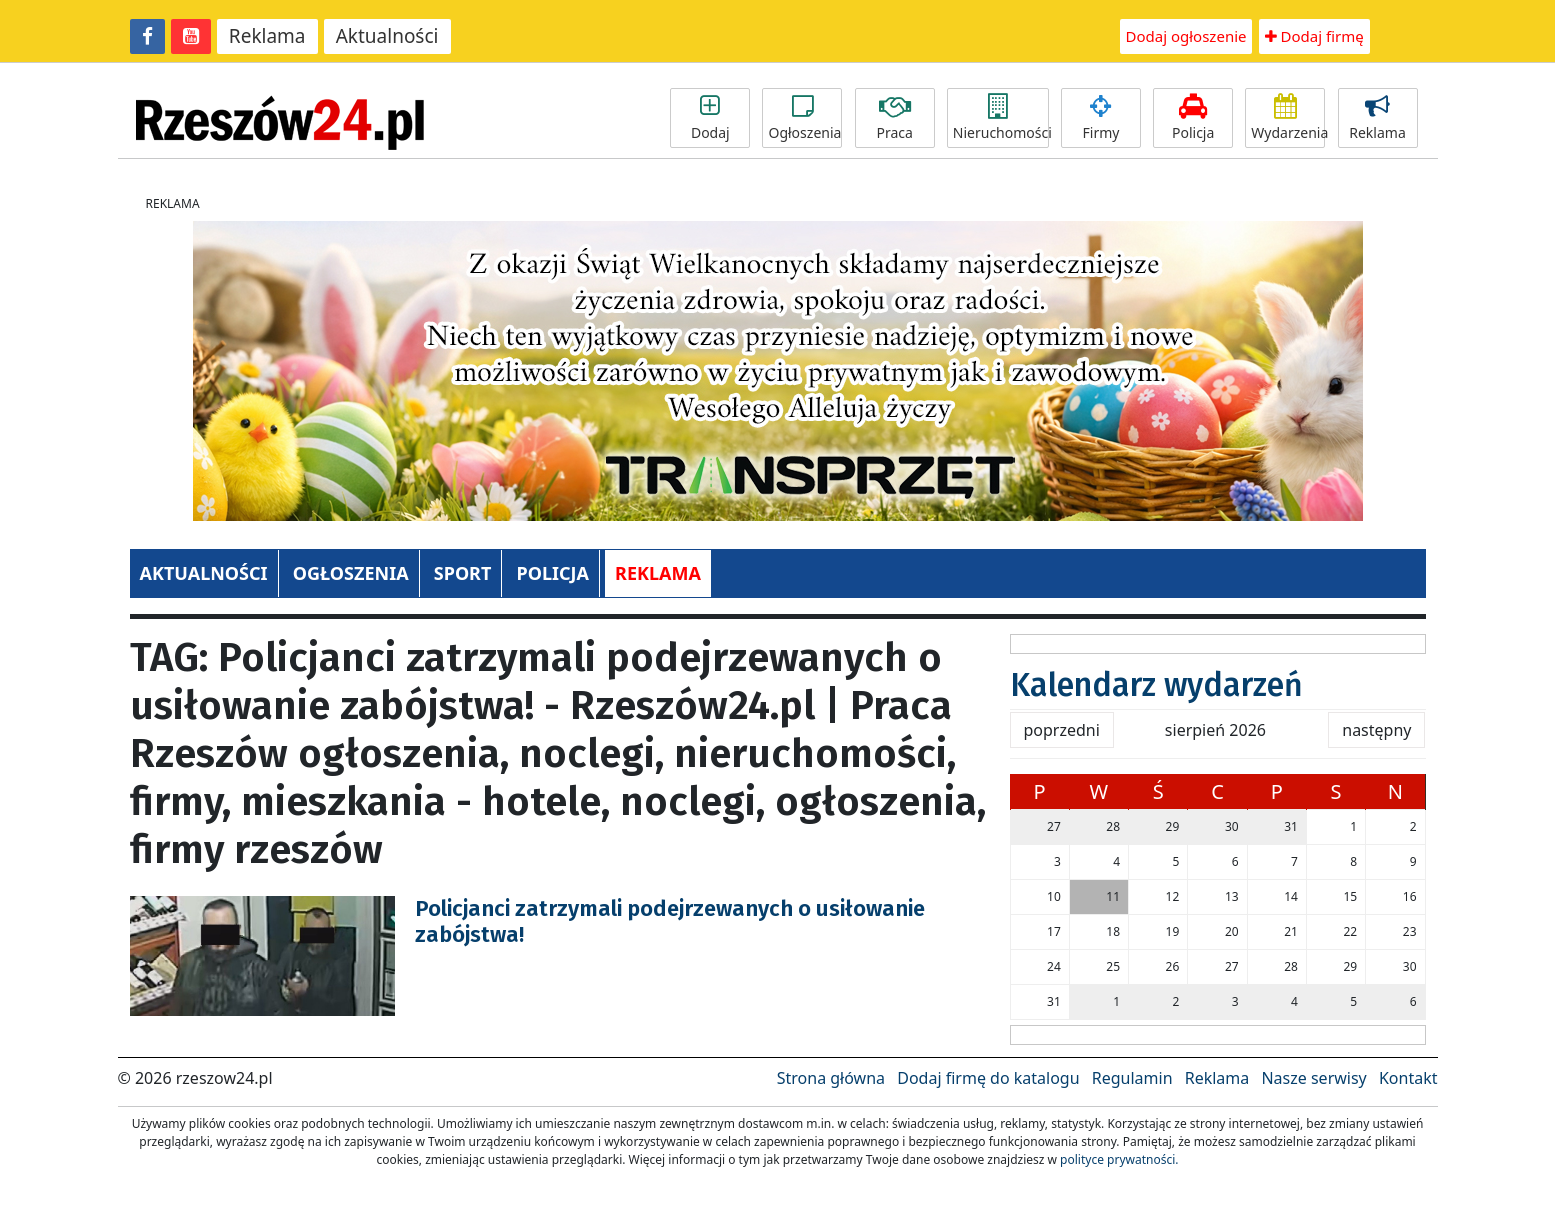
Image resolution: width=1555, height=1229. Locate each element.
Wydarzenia (1288, 118)
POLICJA (552, 573)
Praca (895, 118)
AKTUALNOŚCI (204, 573)
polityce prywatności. (1119, 1159)
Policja (1193, 118)
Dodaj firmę (1314, 36)
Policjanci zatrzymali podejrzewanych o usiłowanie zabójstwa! (670, 921)
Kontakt (1408, 1078)
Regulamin (1132, 1078)
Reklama (267, 36)
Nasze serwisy (1313, 1078)
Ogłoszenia (804, 118)
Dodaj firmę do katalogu (988, 1078)
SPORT (463, 573)
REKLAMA (658, 573)
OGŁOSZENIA (351, 573)
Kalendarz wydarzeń (1156, 685)
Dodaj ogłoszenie (1186, 36)
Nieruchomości (1001, 118)
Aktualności (387, 36)
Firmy (1101, 118)
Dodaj (710, 118)
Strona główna (831, 1078)
